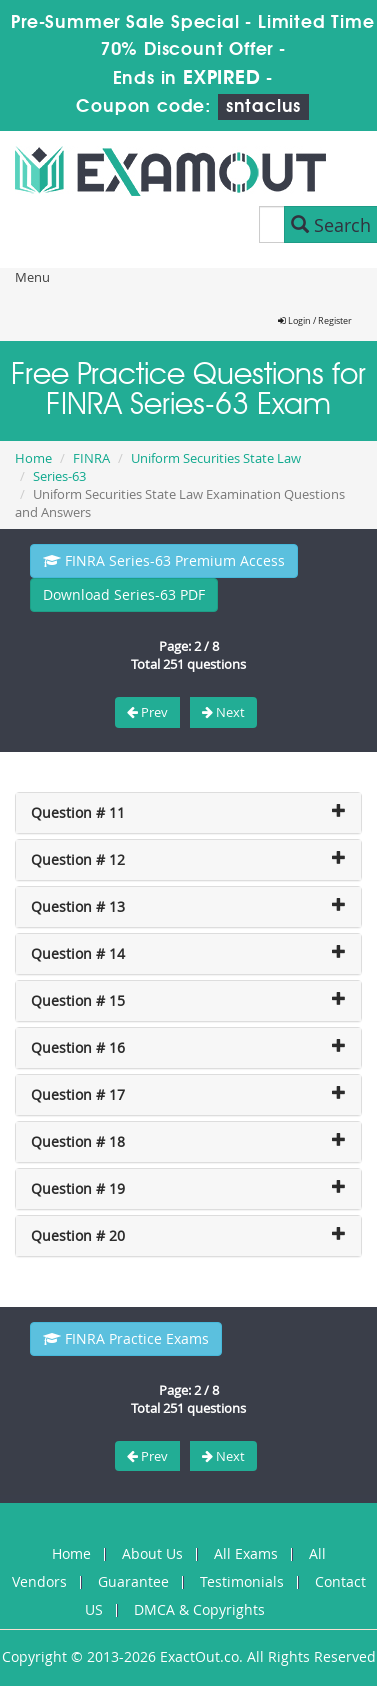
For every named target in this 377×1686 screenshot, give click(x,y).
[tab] (188, 813)
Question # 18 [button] (78, 1141)
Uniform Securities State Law (216, 458)
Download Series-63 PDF (124, 594)
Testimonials (242, 1581)
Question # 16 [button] (78, 1047)
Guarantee (133, 1581)
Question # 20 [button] (78, 1235)
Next (223, 712)
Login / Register (315, 321)
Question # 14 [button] (78, 953)
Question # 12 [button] (78, 859)
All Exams (246, 1553)
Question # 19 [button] (78, 1188)
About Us (152, 1553)
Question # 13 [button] (78, 906)
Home (33, 458)
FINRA (91, 458)
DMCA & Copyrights (199, 1609)
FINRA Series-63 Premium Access (164, 560)
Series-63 (59, 476)
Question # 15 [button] (78, 1000)
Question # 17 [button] (78, 1094)
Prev (147, 712)
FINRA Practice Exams (126, 1338)
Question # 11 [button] (78, 812)
